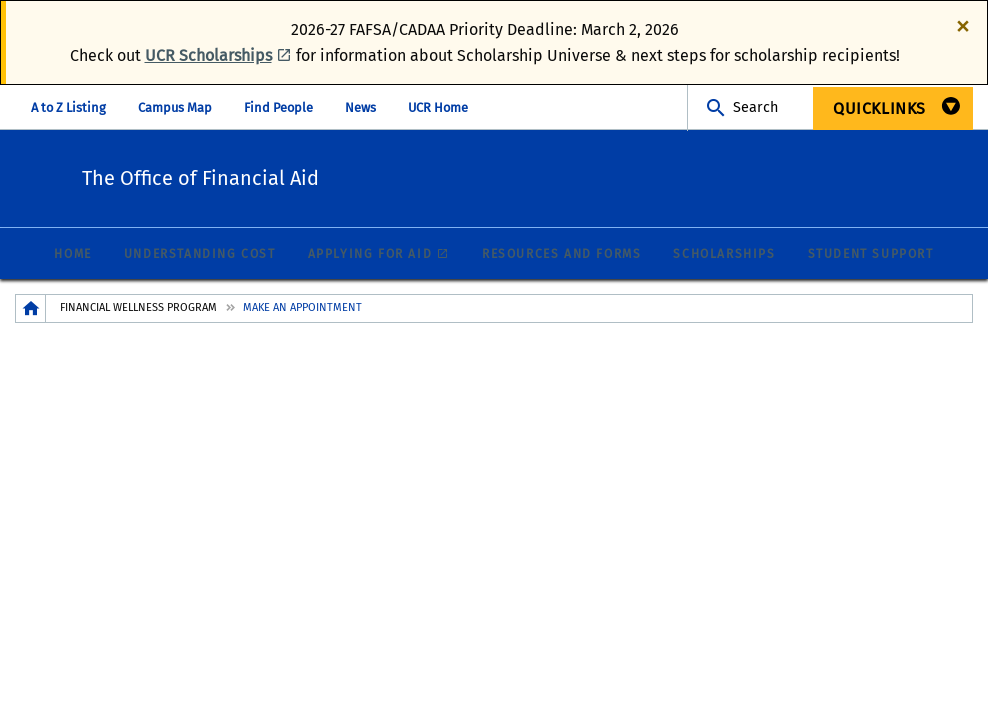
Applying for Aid (370, 255)
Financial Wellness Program (138, 308)
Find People (278, 107)
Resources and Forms (561, 255)
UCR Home (438, 107)
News (360, 107)
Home (72, 255)
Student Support (871, 255)
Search (755, 107)
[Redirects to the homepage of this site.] (31, 309)
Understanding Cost (200, 255)
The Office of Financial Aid (321, 175)
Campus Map (175, 107)
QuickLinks (879, 108)
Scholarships (724, 255)
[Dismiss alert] (963, 25)
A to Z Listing (68, 107)
